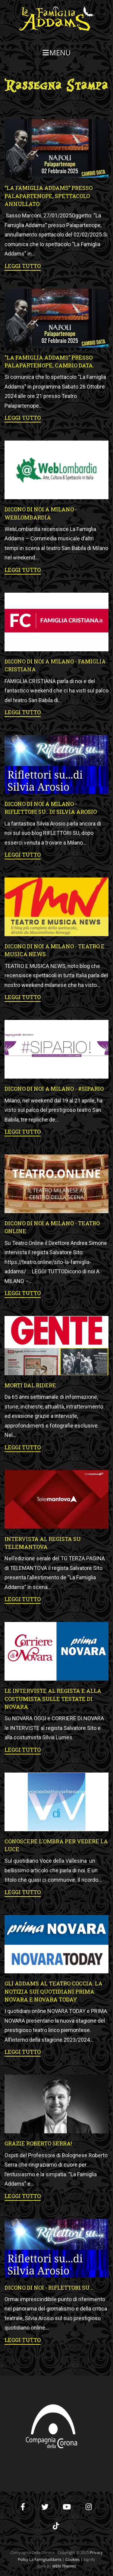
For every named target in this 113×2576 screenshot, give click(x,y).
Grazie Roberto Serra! (38, 2143)
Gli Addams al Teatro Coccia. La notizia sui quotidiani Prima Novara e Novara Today (53, 1991)
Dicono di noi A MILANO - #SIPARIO (54, 1088)
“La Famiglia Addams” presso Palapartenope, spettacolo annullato (49, 195)
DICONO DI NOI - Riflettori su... (49, 2287)
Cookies (72, 2559)
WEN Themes (64, 2566)
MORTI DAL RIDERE (30, 1385)
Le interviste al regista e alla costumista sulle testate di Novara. (53, 1698)
